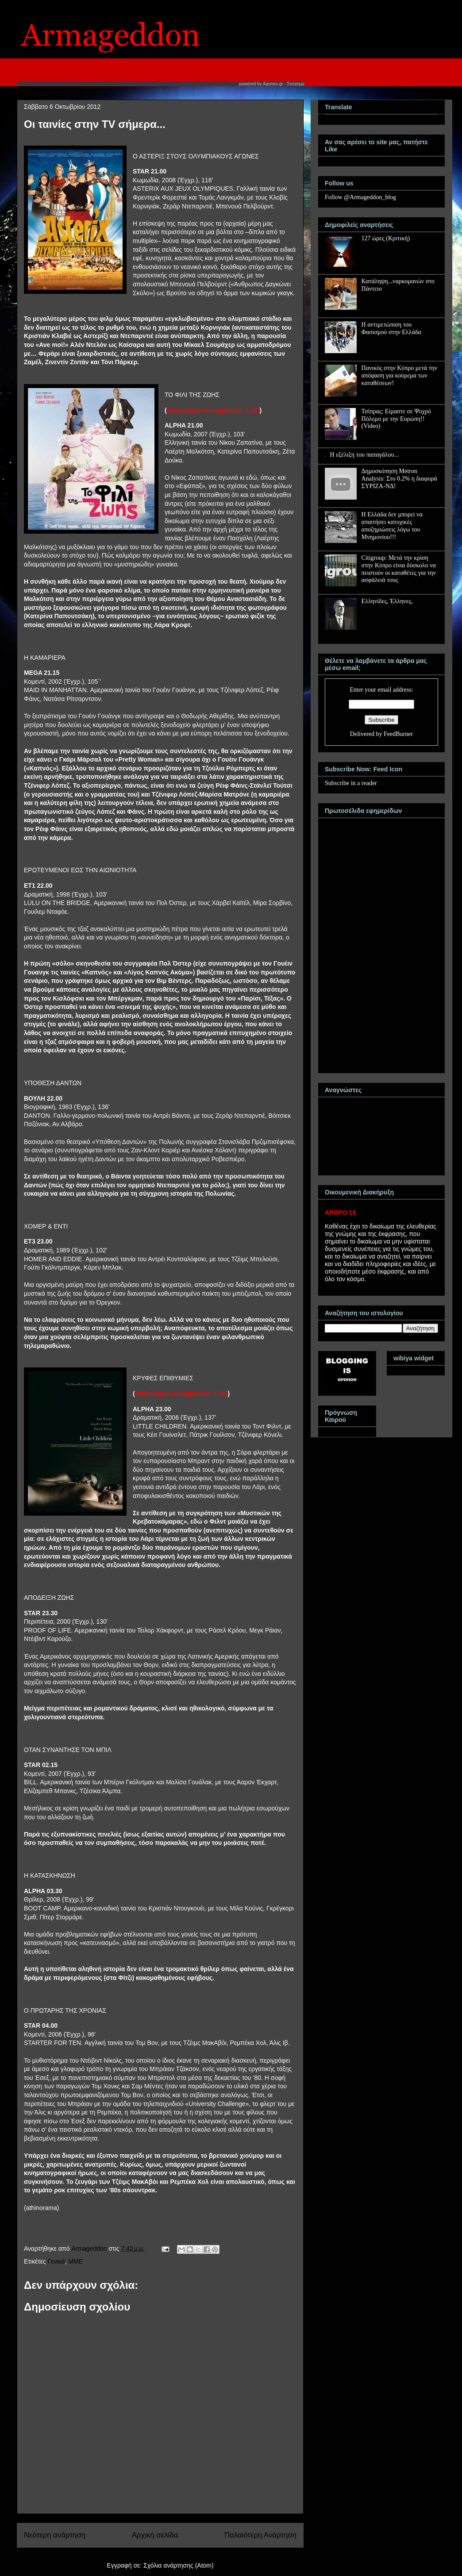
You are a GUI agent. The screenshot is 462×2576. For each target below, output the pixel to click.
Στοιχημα (295, 83)
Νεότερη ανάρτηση (54, 2535)
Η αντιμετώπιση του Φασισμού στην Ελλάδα (391, 328)
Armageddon (89, 2248)
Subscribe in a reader (351, 783)
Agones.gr (273, 83)
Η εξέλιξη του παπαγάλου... (364, 454)
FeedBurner (398, 734)
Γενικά (56, 2261)
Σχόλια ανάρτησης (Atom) (178, 2565)
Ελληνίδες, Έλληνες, (387, 601)
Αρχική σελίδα (155, 2535)
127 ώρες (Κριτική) (386, 238)
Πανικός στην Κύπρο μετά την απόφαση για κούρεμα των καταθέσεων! (399, 375)
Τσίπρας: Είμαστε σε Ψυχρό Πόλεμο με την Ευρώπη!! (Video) (396, 419)
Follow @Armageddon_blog (360, 197)
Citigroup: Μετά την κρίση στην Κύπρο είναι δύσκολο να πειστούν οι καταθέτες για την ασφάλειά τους (399, 568)
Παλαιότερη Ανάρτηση (260, 2535)
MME (75, 2261)
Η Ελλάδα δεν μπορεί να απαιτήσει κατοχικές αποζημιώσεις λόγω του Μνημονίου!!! (392, 525)
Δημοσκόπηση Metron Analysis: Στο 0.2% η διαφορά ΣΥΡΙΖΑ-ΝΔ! (399, 478)
